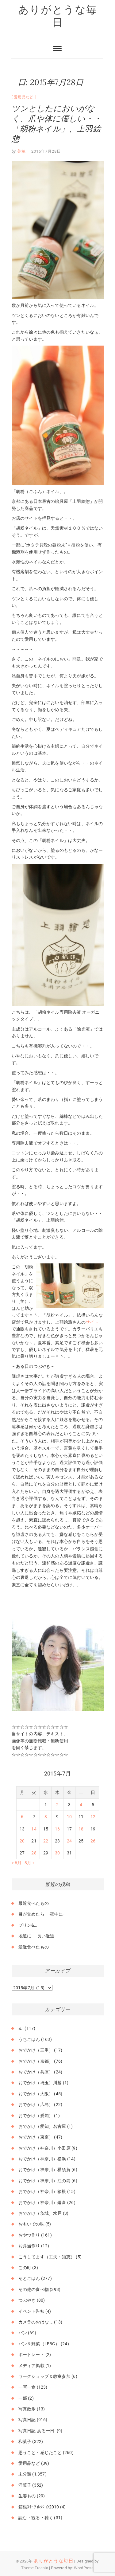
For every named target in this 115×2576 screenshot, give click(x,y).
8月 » (30, 1862)
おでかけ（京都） (35, 2061)
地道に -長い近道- (37, 1935)
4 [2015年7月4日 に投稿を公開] (81, 1804)
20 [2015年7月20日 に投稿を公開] (22, 1840)
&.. (21, 2028)
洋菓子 (25, 2485)
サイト (92, 1322)
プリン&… (27, 1925)
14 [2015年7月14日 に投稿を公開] (33, 1828)
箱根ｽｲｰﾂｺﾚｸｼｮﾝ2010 (38, 2506)
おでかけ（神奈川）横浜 (42, 2158)
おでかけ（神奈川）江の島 (44, 2180)
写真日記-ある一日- (37, 2430)
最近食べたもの (33, 1903)
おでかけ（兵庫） (35, 2071)
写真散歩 (27, 2408)
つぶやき (27, 2300)
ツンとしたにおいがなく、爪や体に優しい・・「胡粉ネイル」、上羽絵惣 (57, 123)
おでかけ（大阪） (35, 2093)
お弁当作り (29, 2245)
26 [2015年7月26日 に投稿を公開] (92, 1840)
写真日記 (27, 2419)
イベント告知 (31, 2311)
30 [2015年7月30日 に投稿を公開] (57, 1852)
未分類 (25, 2474)
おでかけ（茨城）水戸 (40, 2213)
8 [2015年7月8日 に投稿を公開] (45, 1816)
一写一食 (27, 2387)
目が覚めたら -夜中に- (41, 1914)
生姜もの (27, 2495)
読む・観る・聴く (35, 2517)
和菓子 (25, 2441)
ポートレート (31, 2354)
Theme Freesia (34, 2568)
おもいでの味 (31, 2224)
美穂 (20, 151)
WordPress (84, 2568)
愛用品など (23, 97)
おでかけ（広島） (35, 2104)
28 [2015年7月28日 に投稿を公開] (33, 1852)
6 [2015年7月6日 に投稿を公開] (22, 1816)
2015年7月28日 (46, 151)
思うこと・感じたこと (40, 2452)
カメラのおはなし (35, 2322)
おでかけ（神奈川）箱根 (42, 2191)
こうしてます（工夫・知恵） (46, 2256)
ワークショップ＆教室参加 (44, 2376)
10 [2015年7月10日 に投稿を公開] (69, 1816)
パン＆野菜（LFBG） (39, 2343)
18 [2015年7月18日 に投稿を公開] (81, 1828)
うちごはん (29, 2039)
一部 (22, 2398)
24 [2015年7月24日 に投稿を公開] (69, 1840)
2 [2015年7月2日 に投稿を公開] (57, 1804)
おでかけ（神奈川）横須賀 (44, 2169)
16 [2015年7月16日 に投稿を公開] (57, 1828)
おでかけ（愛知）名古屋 (42, 2126)
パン (22, 2332)
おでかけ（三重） (35, 2050)
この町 (25, 2267)
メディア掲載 (31, 2365)
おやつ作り (29, 2235)
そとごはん (29, 2278)
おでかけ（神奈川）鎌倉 (42, 2202)
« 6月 (17, 1862)
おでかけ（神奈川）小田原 (44, 2148)
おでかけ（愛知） (35, 2115)
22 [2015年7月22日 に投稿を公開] (45, 1840)
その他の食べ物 (33, 2289)
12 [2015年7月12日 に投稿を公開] (92, 1816)
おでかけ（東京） (35, 2137)
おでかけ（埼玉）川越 (40, 2082)
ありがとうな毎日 (57, 16)
